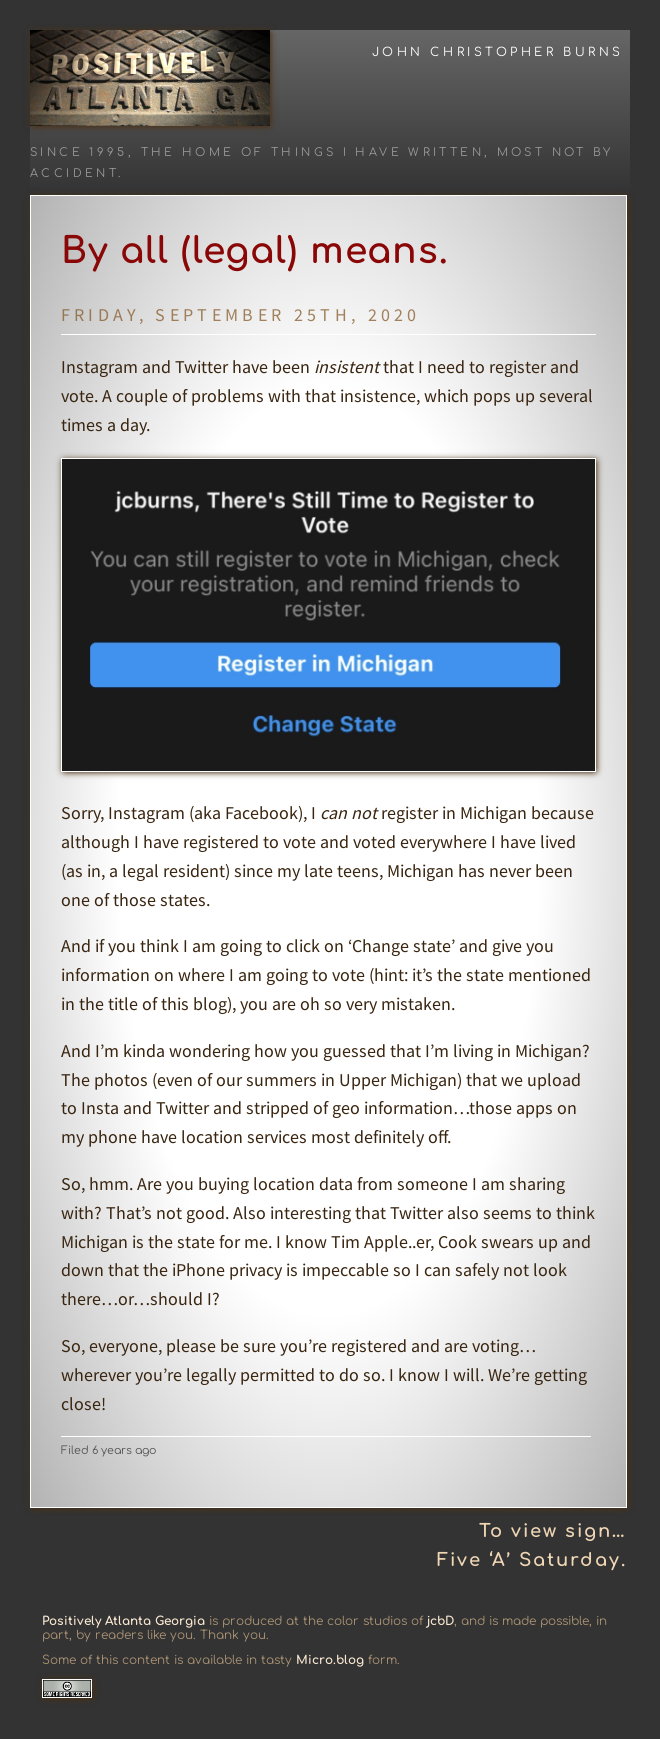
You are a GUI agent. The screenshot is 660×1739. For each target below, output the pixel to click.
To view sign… (553, 1531)
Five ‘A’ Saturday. (532, 1560)
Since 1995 (79, 152)
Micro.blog (330, 1660)
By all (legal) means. (255, 251)
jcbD (440, 1621)
